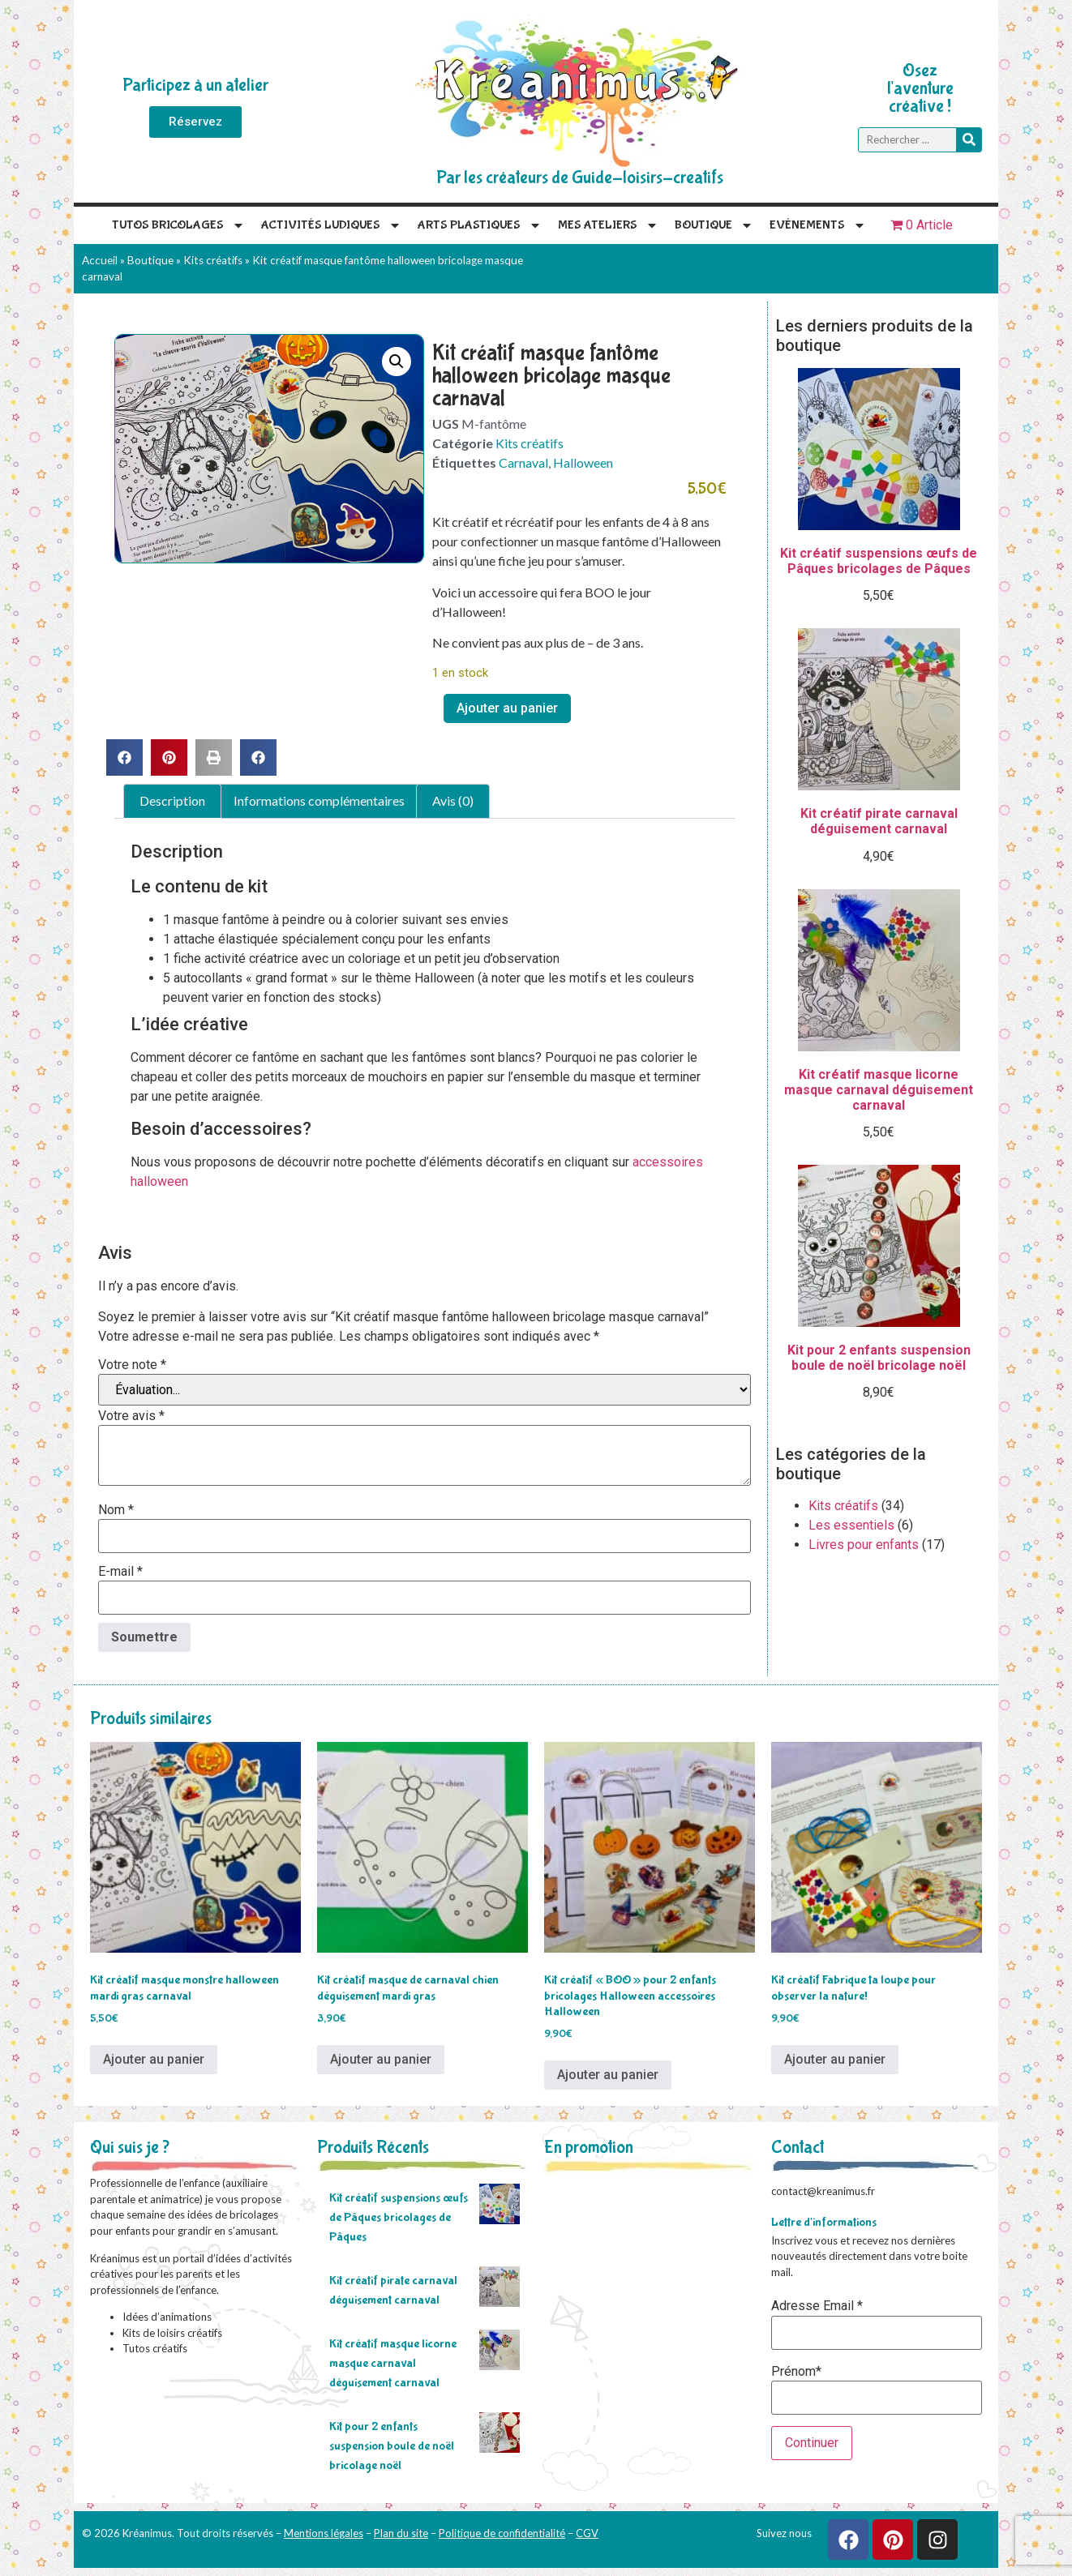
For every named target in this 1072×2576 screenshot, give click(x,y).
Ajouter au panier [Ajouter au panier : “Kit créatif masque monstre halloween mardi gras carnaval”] (153, 2059)
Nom (116, 1510)
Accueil (100, 260)
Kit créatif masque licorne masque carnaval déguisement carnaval (393, 2363)
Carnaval (523, 462)
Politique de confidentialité (502, 2533)
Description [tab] (172, 800)
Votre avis (131, 1416)
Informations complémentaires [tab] (319, 800)
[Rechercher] (968, 140)
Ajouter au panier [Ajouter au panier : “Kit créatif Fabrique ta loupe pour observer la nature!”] (834, 2059)
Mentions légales (323, 2533)
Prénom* (796, 2371)
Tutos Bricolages (178, 225)
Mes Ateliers (608, 225)
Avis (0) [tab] (453, 800)
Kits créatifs (212, 260)
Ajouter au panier (507, 708)
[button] (396, 361)
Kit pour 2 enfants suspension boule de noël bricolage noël (391, 2446)
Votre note (132, 1365)
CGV (587, 2533)
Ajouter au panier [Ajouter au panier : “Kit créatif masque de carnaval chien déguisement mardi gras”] (380, 2059)
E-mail (120, 1571)
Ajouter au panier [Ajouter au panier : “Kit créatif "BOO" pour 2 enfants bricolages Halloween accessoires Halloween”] (607, 2074)
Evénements (818, 225)
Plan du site (401, 2533)
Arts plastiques (480, 225)
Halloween (583, 462)
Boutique (714, 225)
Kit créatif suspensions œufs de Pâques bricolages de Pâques (398, 2217)
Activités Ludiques (331, 225)
